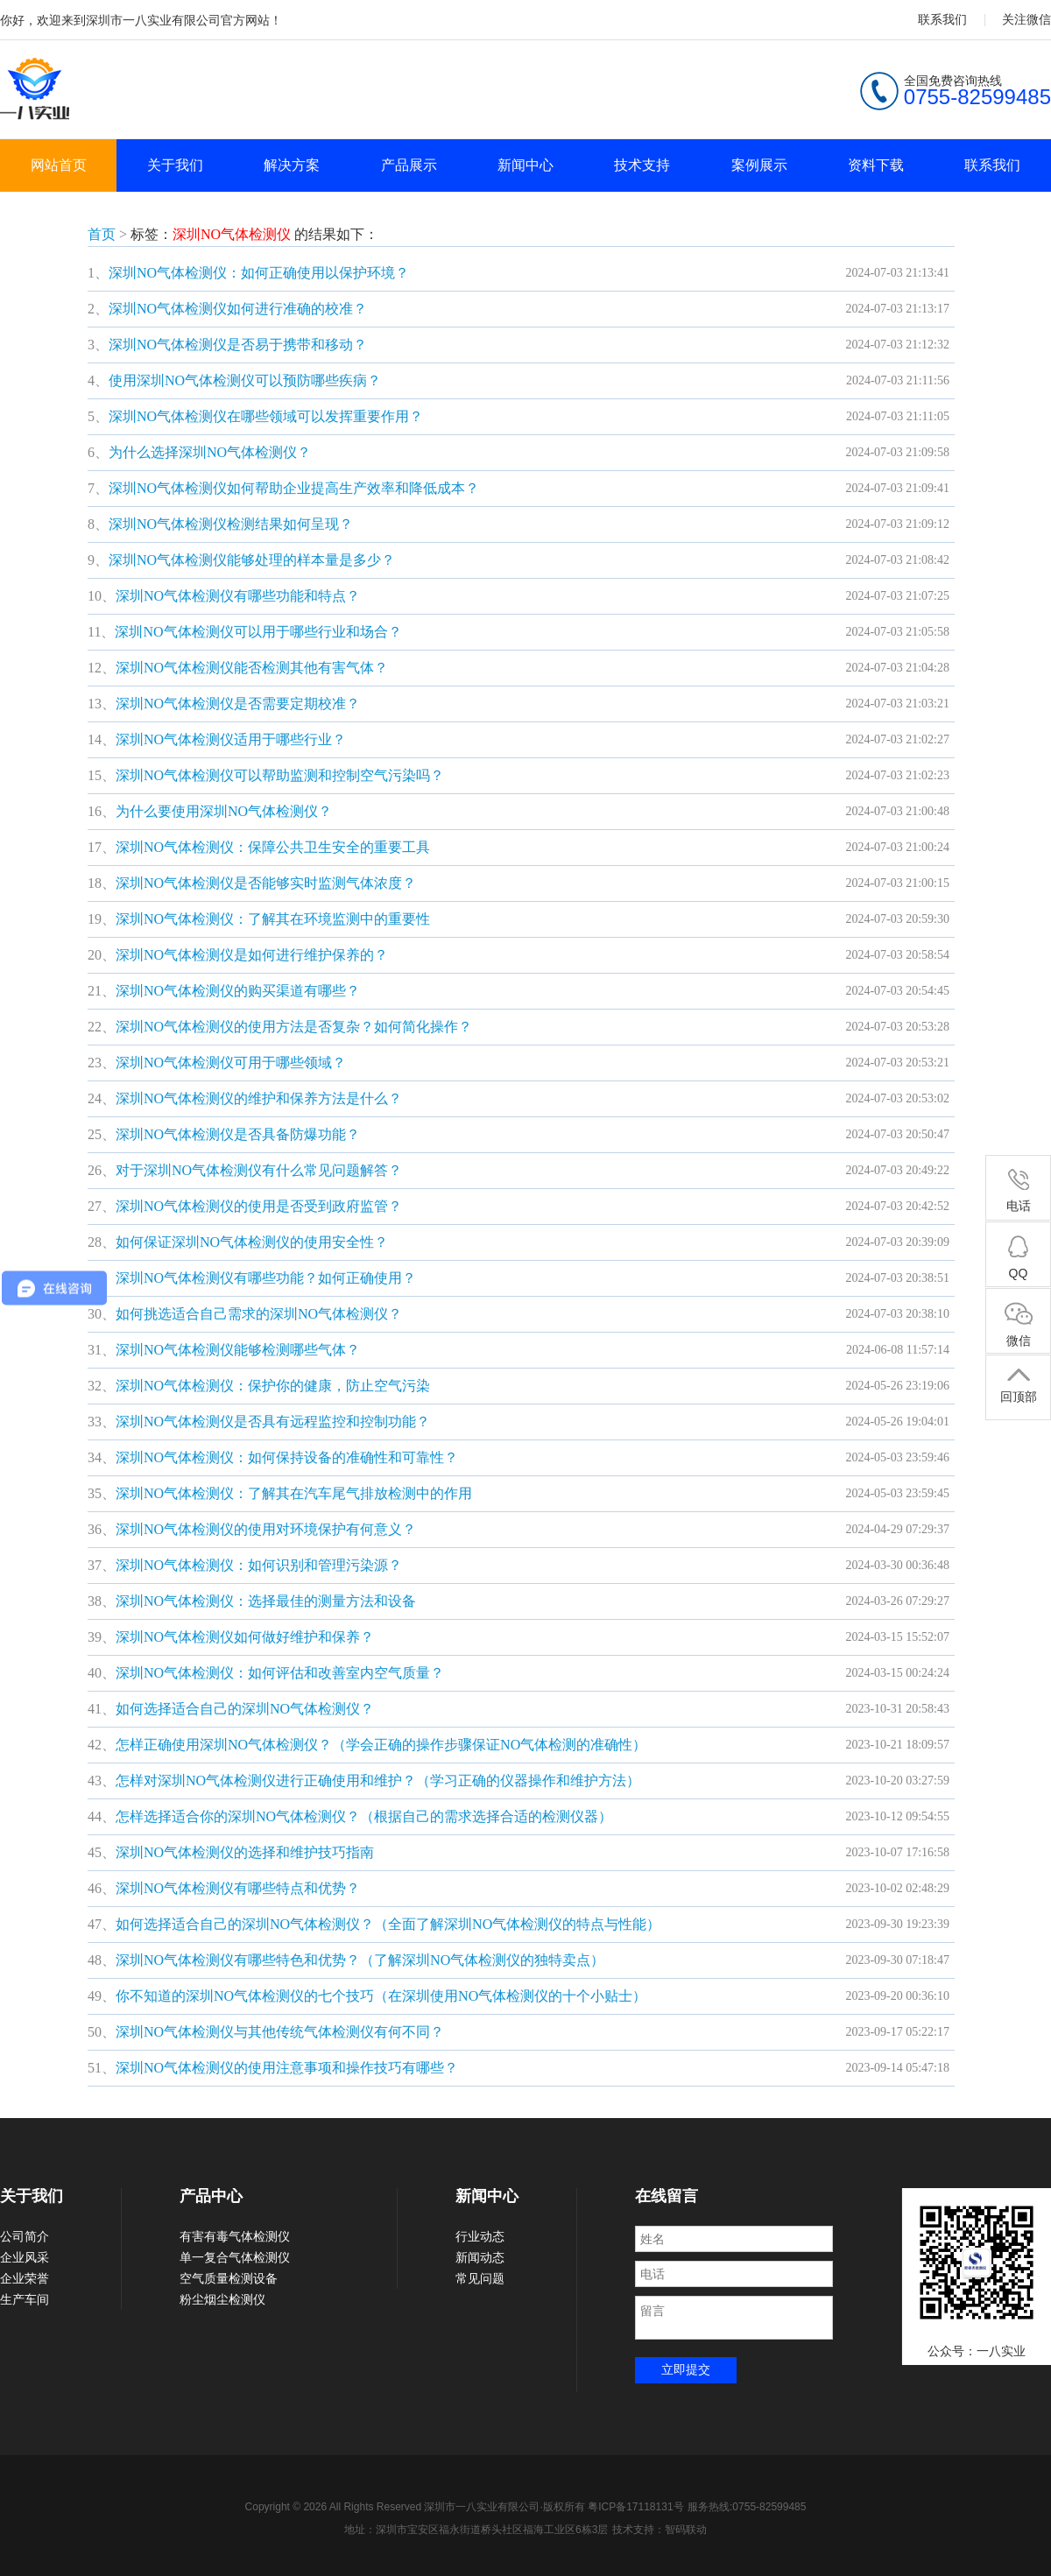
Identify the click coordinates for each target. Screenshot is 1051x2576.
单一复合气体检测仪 (235, 2257)
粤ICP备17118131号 (635, 2507)
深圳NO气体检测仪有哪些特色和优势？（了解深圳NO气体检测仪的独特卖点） (360, 1960)
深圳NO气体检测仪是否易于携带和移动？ (238, 344)
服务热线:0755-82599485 (747, 2507)
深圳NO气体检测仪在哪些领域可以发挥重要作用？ (266, 416)
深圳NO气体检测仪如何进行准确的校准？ (238, 308)
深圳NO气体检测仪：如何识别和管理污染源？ (259, 1565)
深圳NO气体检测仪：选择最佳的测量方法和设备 (266, 1601)
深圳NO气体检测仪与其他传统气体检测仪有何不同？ (280, 2031)
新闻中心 (525, 165)
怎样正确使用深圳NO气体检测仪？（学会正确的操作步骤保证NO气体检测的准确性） (381, 1744)
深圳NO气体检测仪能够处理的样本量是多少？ (252, 560)
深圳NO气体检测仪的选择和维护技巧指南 (245, 1852)
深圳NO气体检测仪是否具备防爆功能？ (238, 1134)
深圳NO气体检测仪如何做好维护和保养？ (245, 1636)
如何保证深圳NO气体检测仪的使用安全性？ (252, 1242)
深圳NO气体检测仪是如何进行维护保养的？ (252, 954)
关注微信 (1026, 19)
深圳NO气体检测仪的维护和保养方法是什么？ (259, 1098)
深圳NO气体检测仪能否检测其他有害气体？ (252, 667)
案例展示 (759, 165)
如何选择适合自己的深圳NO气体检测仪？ (245, 1708)
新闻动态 (479, 2257)
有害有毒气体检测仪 (235, 2236)
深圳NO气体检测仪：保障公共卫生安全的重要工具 (273, 847)
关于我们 (175, 165)
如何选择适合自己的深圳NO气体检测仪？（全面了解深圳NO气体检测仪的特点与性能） (388, 1924)
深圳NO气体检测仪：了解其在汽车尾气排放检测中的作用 (294, 1493)
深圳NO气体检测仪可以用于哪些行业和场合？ (258, 631)
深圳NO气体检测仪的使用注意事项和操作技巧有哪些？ (287, 2067)
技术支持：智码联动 (659, 2529)
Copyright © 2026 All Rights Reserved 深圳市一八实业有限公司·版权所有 (417, 2507)
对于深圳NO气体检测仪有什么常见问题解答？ (259, 1170)
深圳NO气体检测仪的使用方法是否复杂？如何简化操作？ (294, 1026)
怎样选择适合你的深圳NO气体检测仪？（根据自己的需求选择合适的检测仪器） (364, 1816)
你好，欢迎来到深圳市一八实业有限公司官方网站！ (141, 20)
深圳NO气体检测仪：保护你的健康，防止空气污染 (273, 1385)
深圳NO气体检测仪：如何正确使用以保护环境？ (259, 272)
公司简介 (24, 2236)
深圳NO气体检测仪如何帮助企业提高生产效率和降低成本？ (294, 488)
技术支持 (642, 165)
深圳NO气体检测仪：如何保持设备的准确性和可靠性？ (287, 1457)
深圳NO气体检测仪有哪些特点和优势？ (238, 1888)
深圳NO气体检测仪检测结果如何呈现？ (231, 524)
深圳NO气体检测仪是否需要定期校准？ (238, 703)
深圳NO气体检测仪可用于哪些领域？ (231, 1062)
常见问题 (479, 2278)
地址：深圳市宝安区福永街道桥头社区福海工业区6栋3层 (476, 2529)
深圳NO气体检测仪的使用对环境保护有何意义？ (266, 1529)
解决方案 (292, 165)
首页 (102, 234)
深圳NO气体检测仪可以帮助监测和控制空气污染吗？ (280, 775)
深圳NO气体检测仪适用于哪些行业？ (231, 739)
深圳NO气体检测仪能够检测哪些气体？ (238, 1349)
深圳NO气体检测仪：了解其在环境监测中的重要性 (273, 918)
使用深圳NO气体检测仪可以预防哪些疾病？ (245, 380)
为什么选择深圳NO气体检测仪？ (210, 452)
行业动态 (479, 2236)
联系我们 (942, 19)
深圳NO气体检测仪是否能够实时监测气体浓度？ (266, 883)
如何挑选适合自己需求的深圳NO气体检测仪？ (259, 1313)
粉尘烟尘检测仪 (222, 2299)
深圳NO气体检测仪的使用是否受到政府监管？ (259, 1206)
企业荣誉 (24, 2278)
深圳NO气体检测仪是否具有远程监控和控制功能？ (273, 1421)
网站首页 (59, 165)
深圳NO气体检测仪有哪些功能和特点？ (238, 595)
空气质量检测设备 (229, 2278)
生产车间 (24, 2299)
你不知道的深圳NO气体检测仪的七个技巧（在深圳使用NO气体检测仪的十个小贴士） (381, 1995)
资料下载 (876, 165)
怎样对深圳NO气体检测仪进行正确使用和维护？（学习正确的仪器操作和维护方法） (378, 1780)
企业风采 (24, 2257)
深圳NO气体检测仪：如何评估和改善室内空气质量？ (280, 1672)
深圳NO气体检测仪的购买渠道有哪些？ (238, 990)
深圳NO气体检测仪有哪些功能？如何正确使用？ (266, 1277)
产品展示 (409, 165)
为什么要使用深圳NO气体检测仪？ (224, 811)
